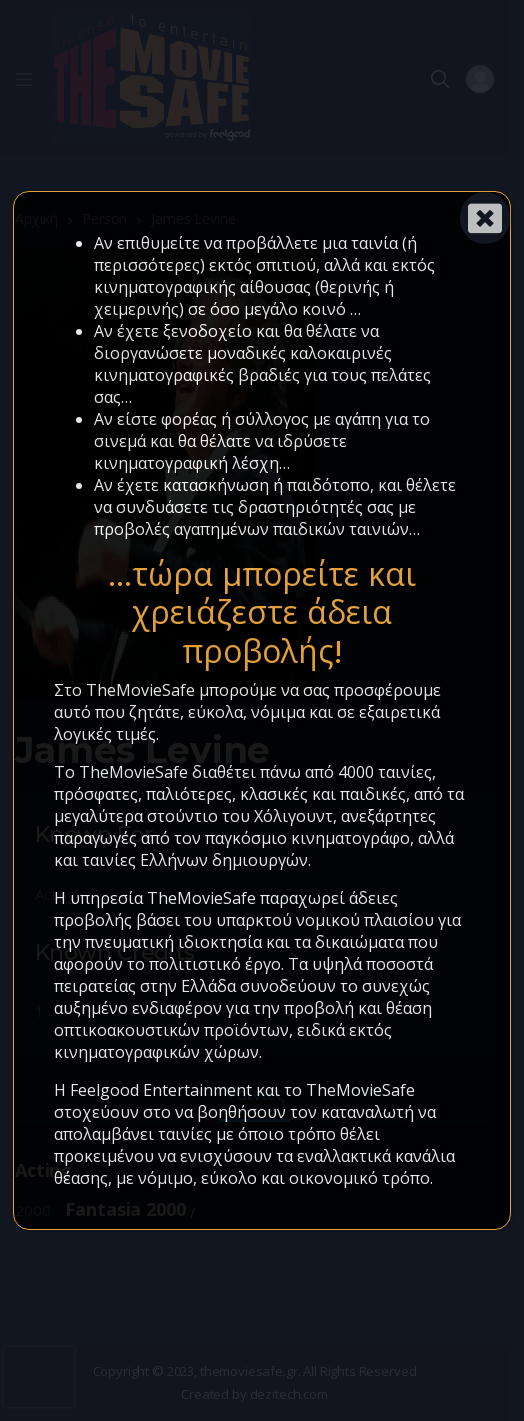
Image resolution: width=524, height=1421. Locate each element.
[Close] (485, 218)
